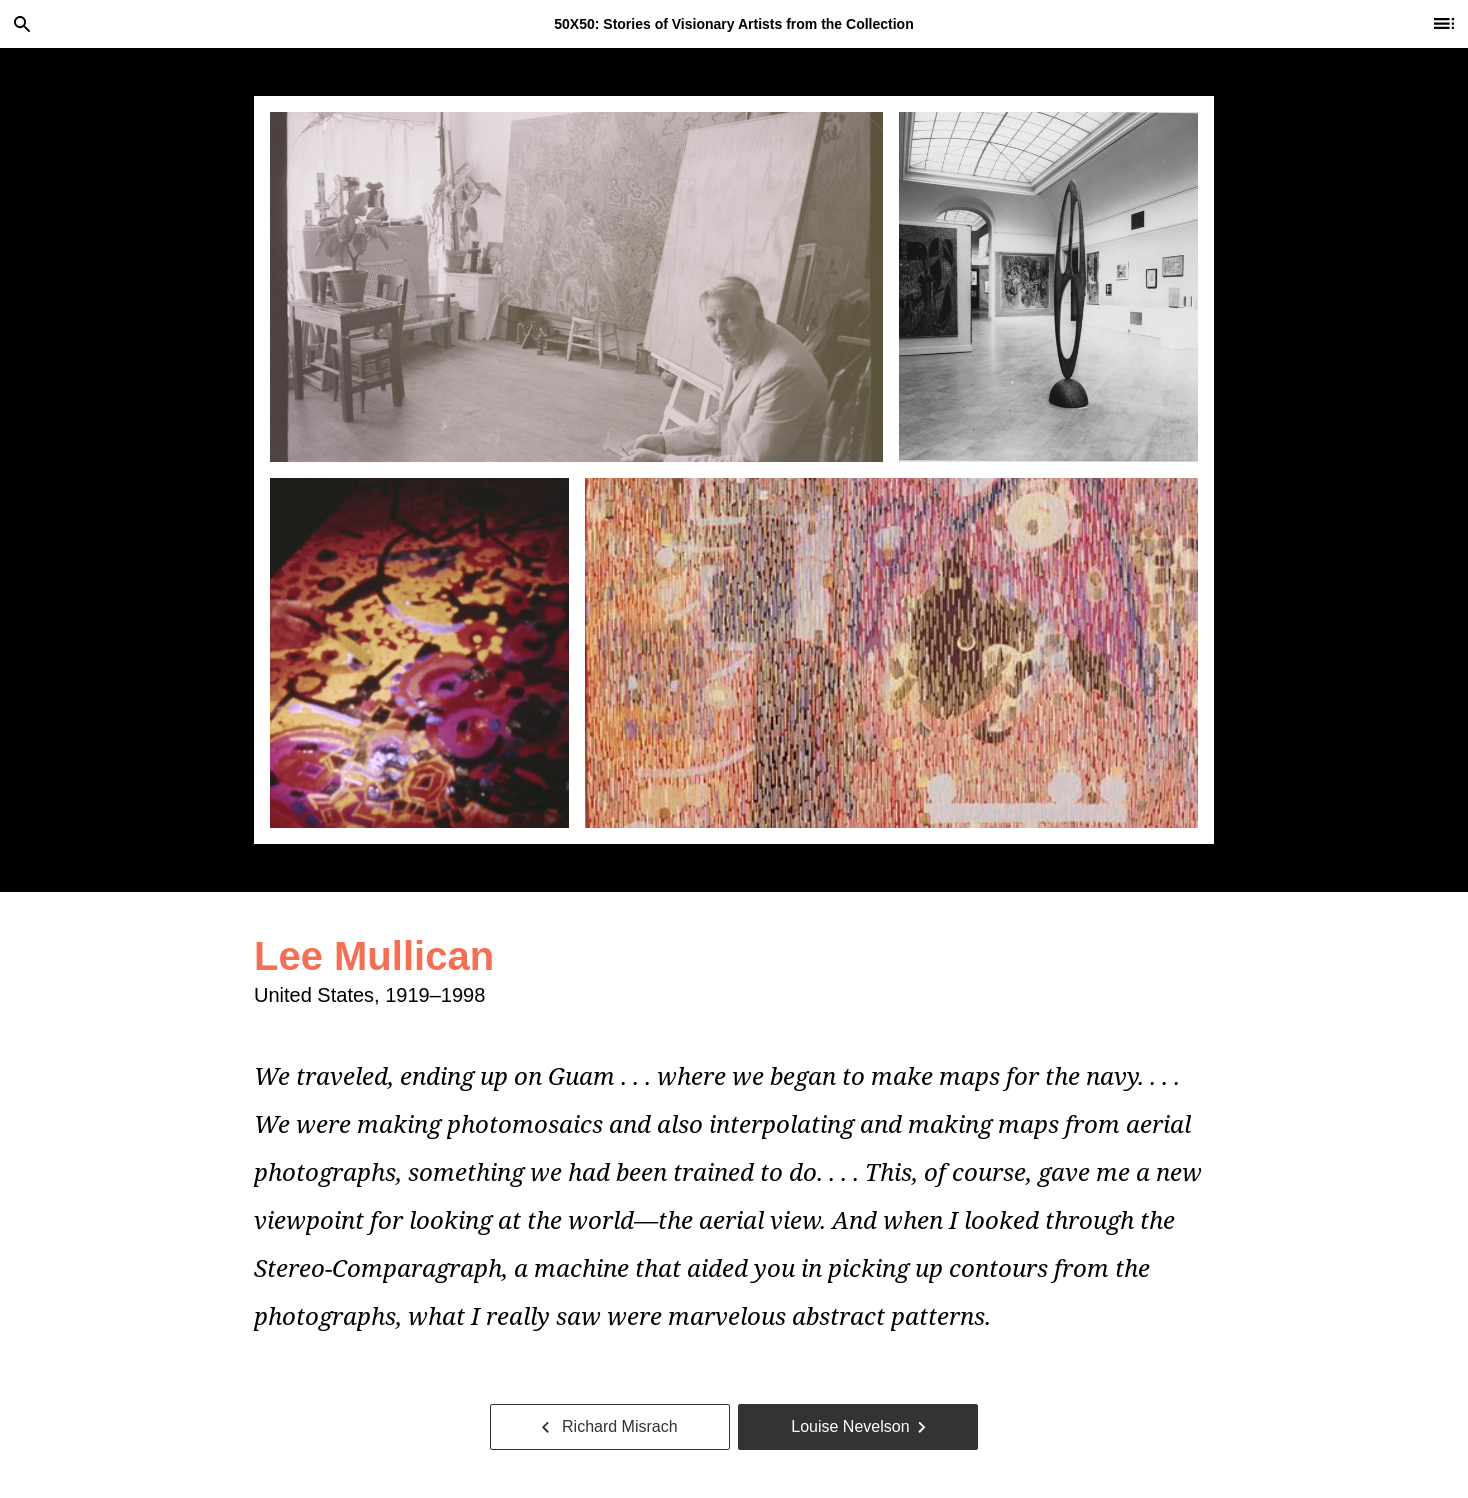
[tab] (576, 287)
